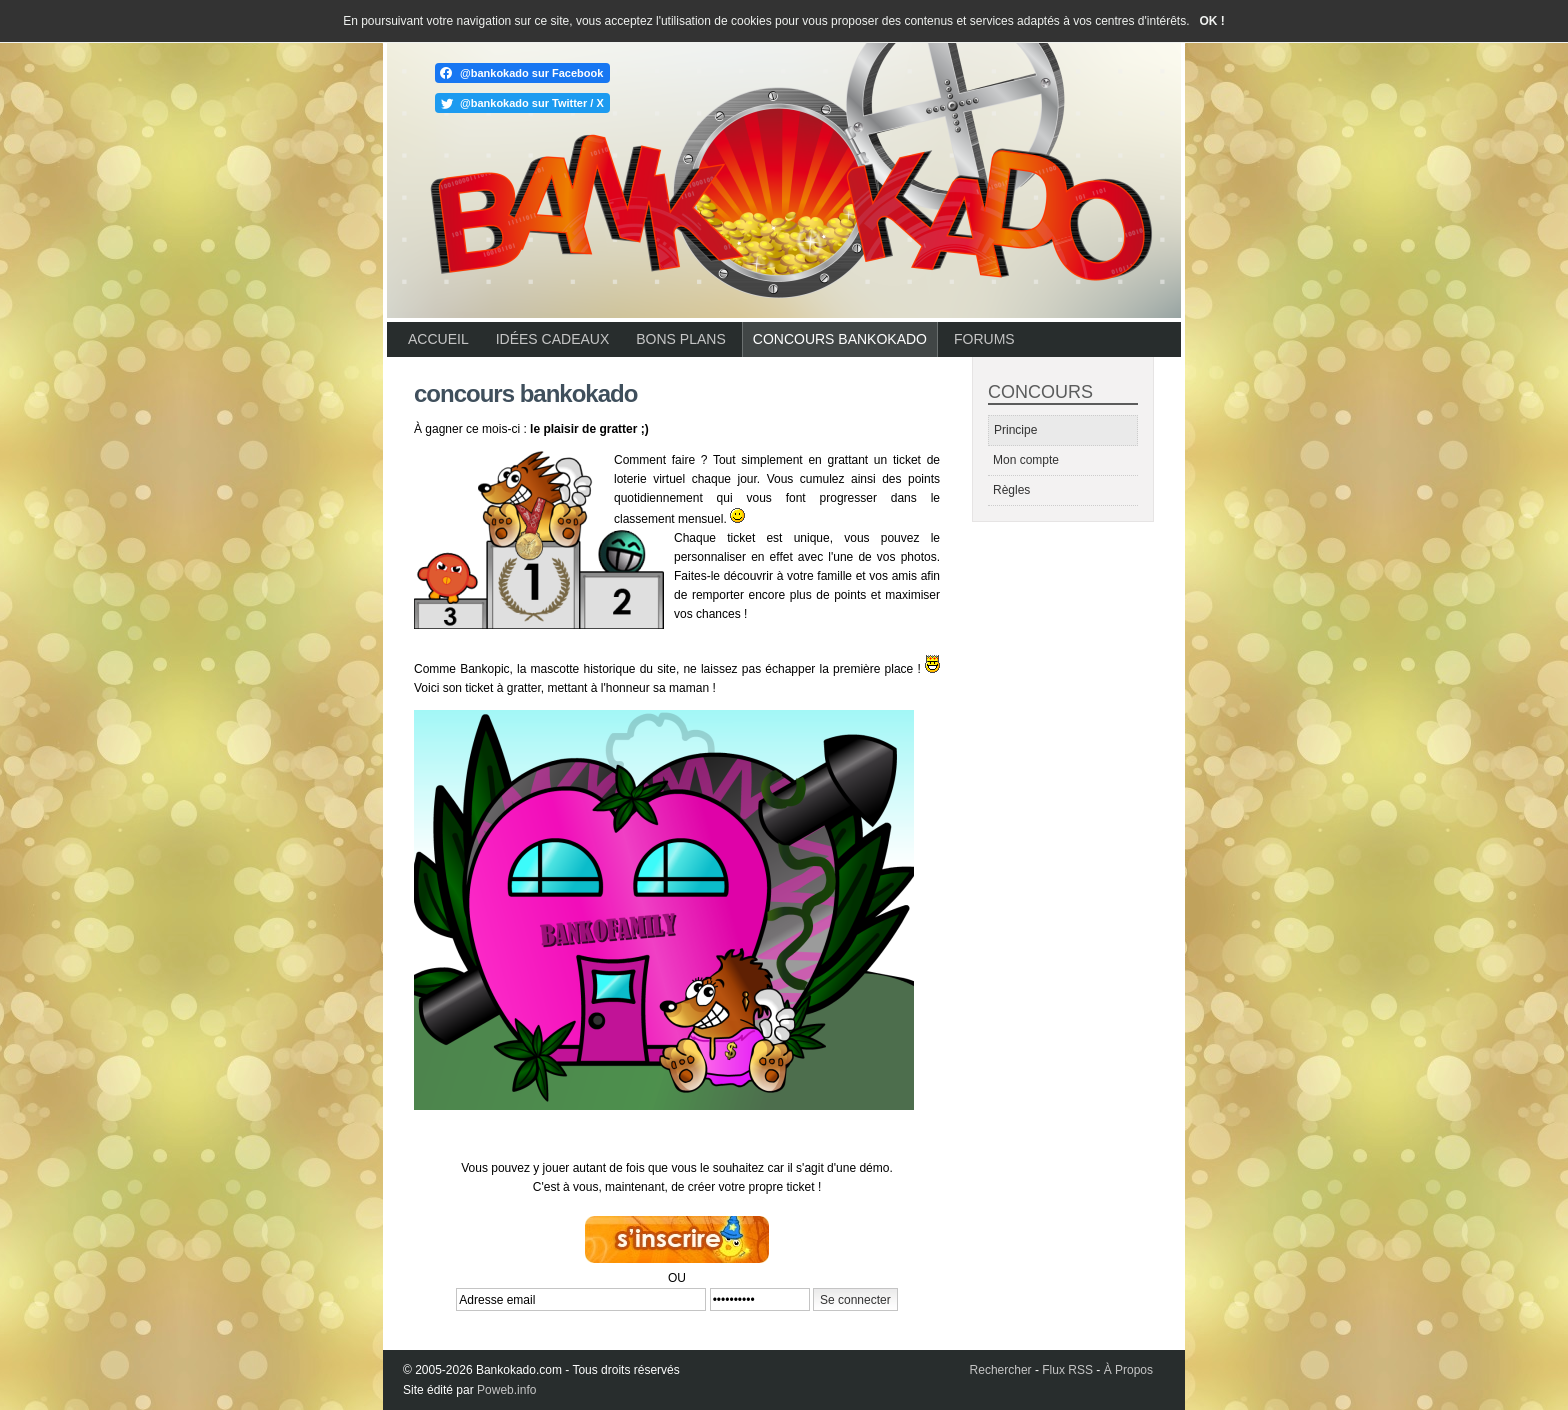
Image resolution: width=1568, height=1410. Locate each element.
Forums (984, 339)
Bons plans (680, 339)
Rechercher (1001, 1370)
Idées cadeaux (553, 339)
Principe (1015, 430)
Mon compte (1026, 460)
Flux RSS (1067, 1370)
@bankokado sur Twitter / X (532, 103)
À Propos (1128, 1370)
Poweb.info (506, 1390)
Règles (1011, 490)
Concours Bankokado (840, 339)
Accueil (438, 339)
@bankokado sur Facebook (531, 73)
